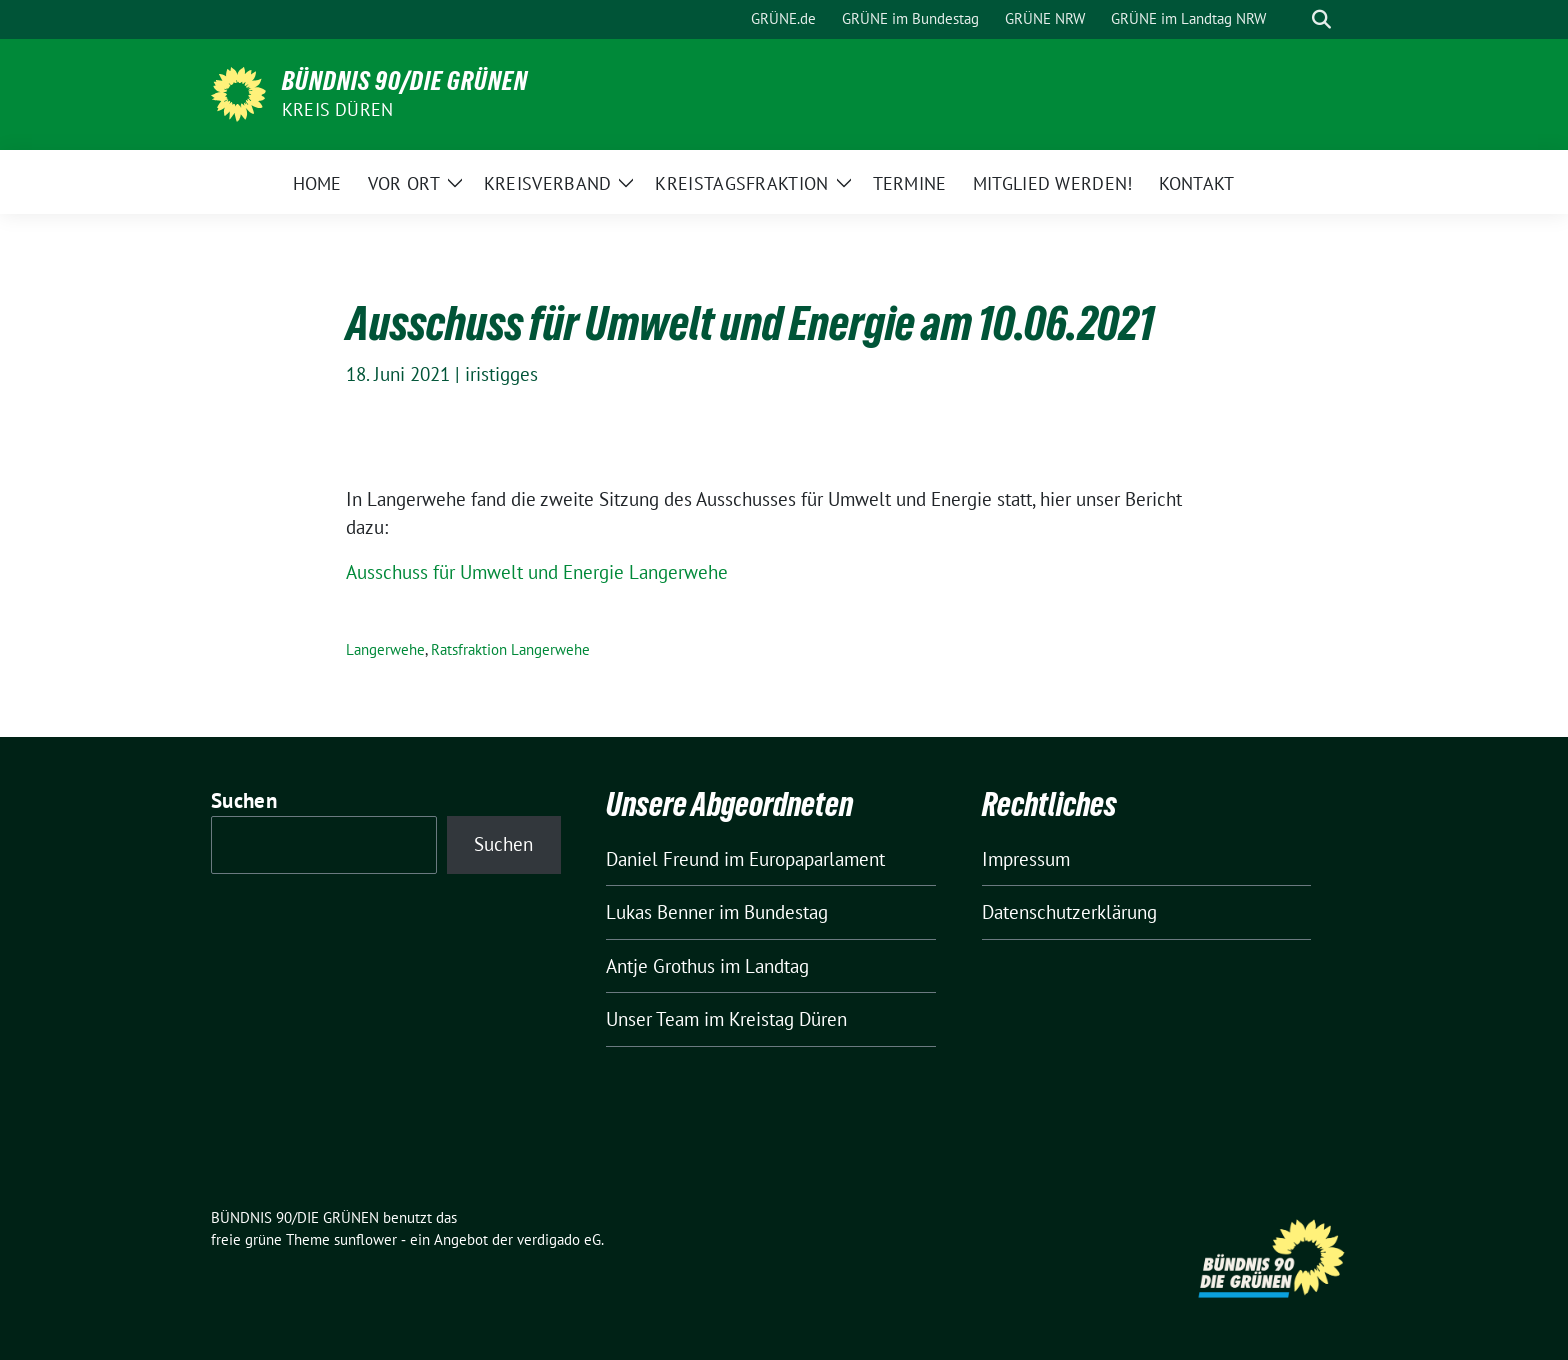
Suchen (244, 800)
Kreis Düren (337, 109)
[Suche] (1293, 19)
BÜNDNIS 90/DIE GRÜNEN (405, 81)
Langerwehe (385, 649)
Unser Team (652, 1019)
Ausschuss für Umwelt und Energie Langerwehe (537, 572)
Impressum (1026, 859)
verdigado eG (559, 1239)
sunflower (365, 1239)
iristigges (501, 374)
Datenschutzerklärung (1069, 912)
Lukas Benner (660, 912)
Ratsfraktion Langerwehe (510, 649)
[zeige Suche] (1321, 19)
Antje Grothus (660, 966)
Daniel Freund (662, 859)
